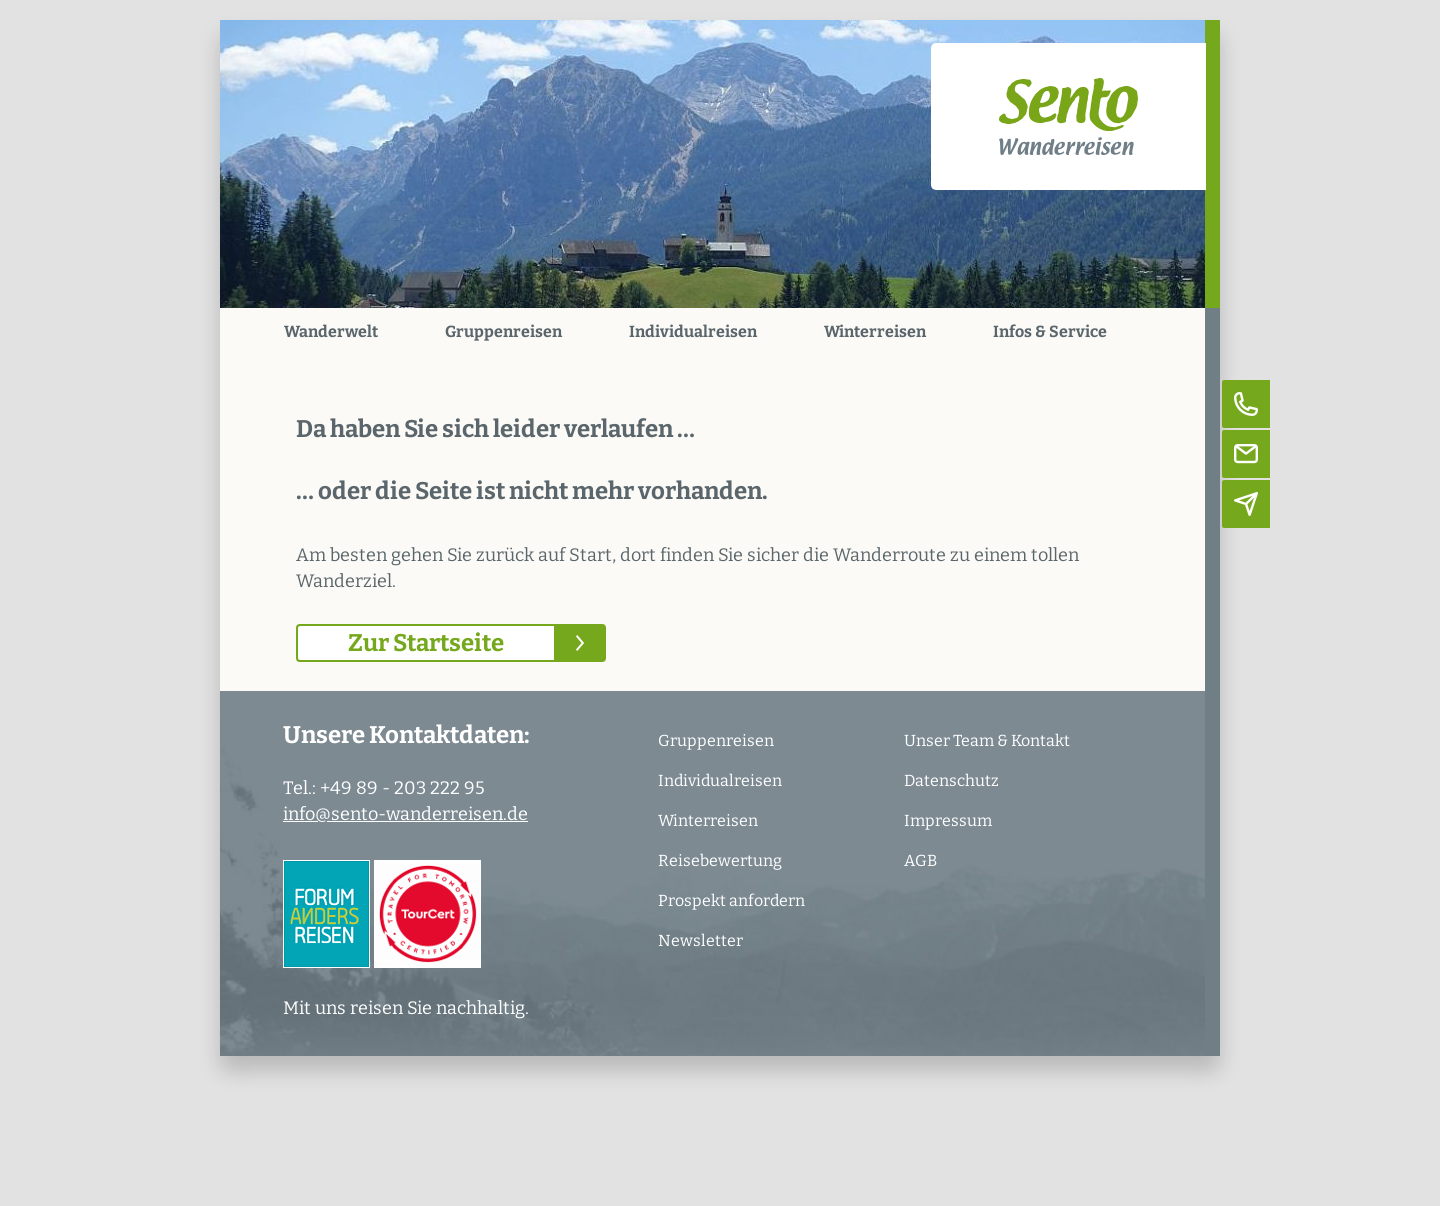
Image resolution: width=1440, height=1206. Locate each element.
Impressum (948, 820)
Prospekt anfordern (731, 900)
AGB (920, 860)
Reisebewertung (720, 860)
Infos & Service (1050, 331)
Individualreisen (693, 331)
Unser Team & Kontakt (987, 740)
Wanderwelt (331, 331)
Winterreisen (875, 331)
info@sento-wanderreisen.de (405, 814)
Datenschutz (951, 780)
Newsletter (700, 940)
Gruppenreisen (503, 331)
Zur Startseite (426, 643)
